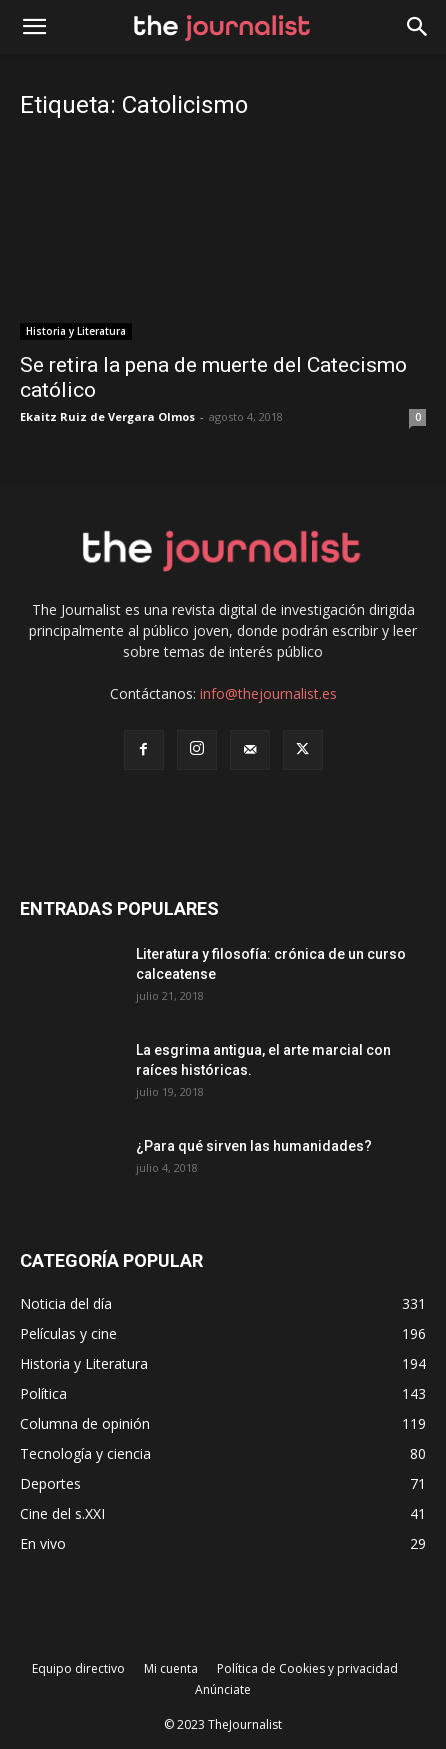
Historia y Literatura (76, 331)
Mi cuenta (171, 1668)
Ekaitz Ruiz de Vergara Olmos (107, 416)
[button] (418, 27)
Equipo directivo (78, 1668)
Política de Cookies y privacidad (307, 1668)
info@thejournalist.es (268, 693)
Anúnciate (223, 1689)
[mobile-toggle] (34, 27)
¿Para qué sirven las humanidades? (254, 1146)
